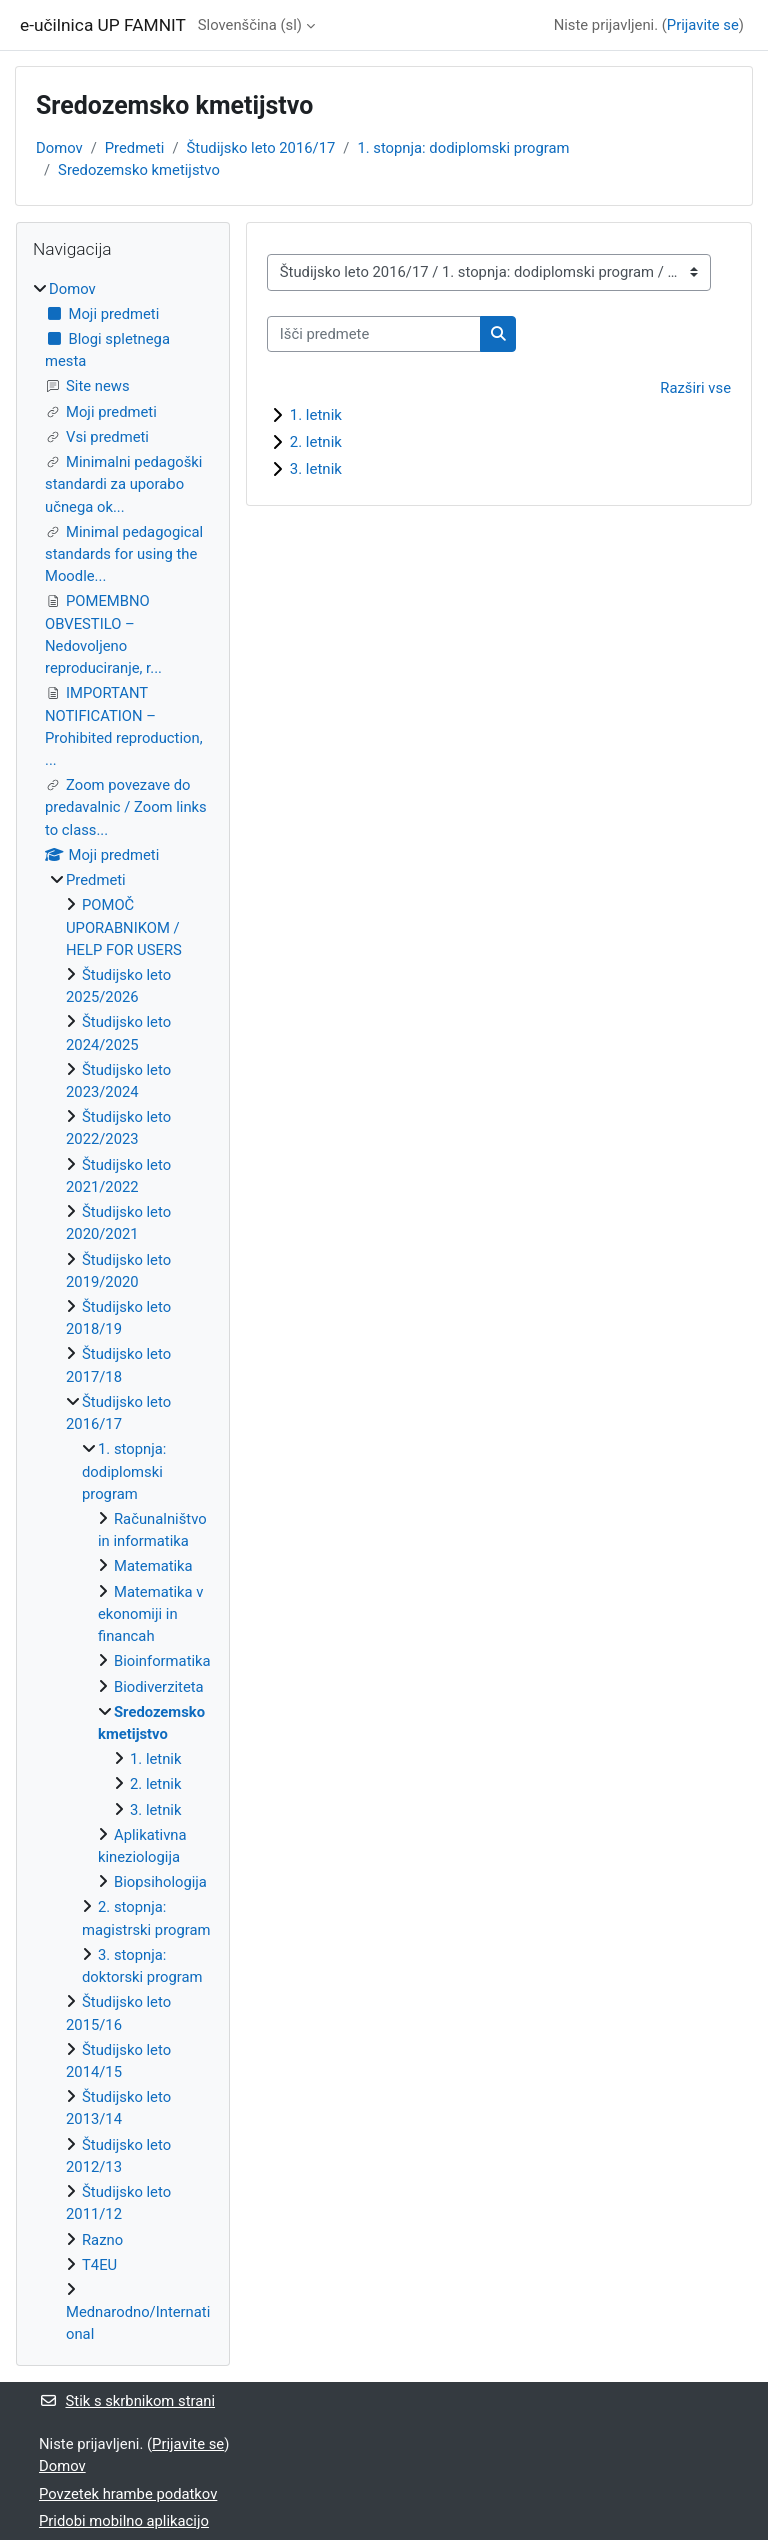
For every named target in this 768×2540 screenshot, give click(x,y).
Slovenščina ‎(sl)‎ (250, 25)
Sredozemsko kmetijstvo (139, 170)
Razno (102, 2240)
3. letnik (316, 469)
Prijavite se (703, 25)
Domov (59, 148)
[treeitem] (123, 1312)
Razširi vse (695, 388)
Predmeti (135, 148)
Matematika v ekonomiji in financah (151, 1614)
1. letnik (316, 415)
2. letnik (316, 442)
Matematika (153, 1566)
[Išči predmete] (374, 334)
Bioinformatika (162, 1661)
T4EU (99, 2265)
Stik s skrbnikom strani (127, 2401)
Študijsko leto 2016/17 (261, 148)
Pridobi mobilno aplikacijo (124, 2521)
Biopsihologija (160, 1882)
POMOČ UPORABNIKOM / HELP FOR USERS (124, 927)
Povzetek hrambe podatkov (128, 2494)
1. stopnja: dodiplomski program (463, 148)
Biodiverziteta (159, 1687)
